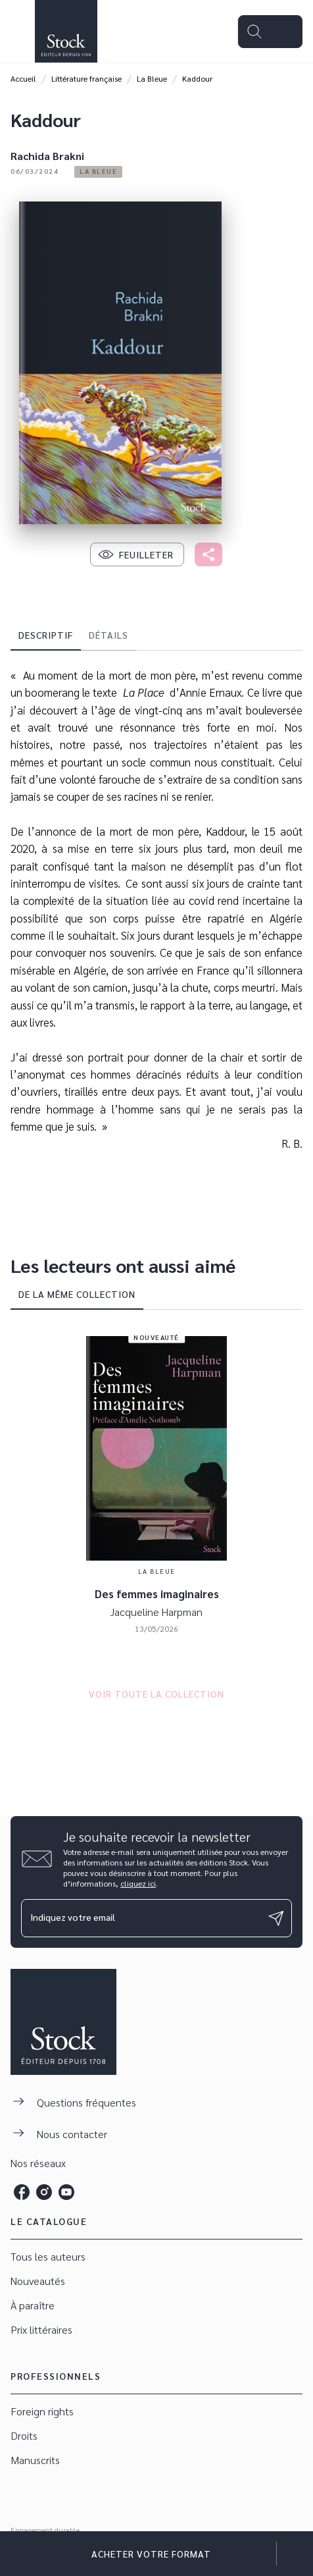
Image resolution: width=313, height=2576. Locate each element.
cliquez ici (138, 1883)
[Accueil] (66, 31)
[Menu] (270, 31)
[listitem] (22, 2192)
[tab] (46, 635)
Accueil (23, 78)
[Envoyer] (276, 1918)
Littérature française (86, 78)
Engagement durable (45, 2530)
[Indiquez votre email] (140, 1918)
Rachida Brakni (47, 156)
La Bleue (152, 78)
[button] (98, 172)
